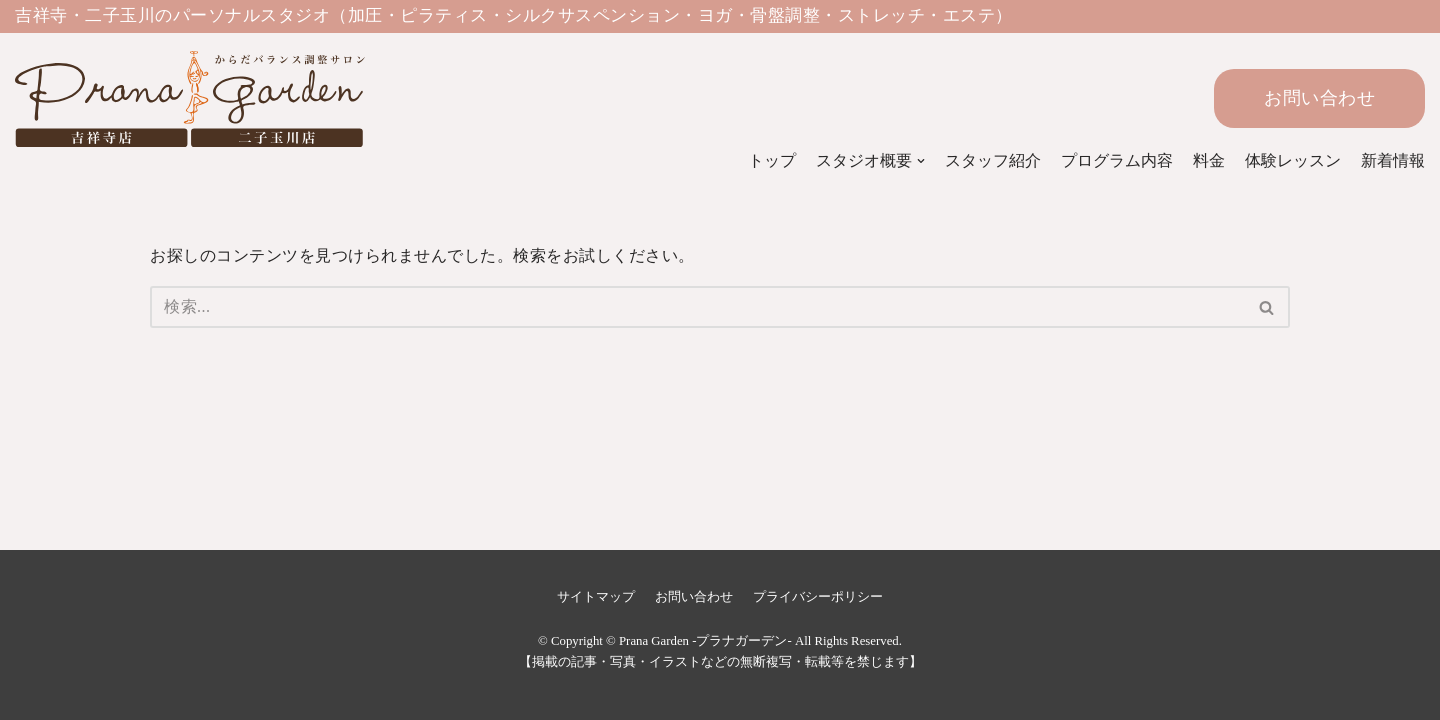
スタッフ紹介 (993, 160)
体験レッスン (1293, 160)
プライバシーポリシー (818, 597)
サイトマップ (596, 597)
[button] (1266, 307)
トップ (772, 160)
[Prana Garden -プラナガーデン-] (165, 99)
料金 (1209, 160)
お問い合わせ (1319, 98)
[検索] (697, 307)
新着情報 (1393, 160)
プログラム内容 (1117, 160)
